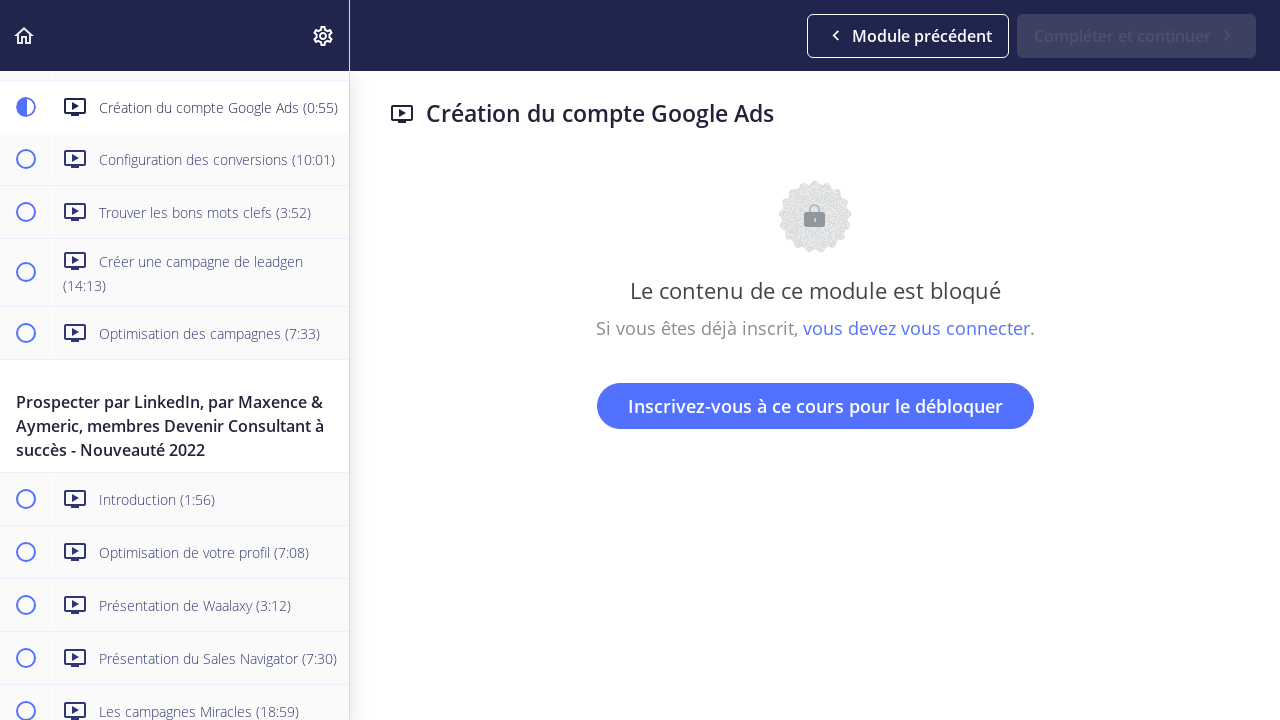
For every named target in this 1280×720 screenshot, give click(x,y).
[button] (25, 35)
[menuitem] (324, 35)
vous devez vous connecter (916, 328)
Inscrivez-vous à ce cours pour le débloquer (815, 406)
